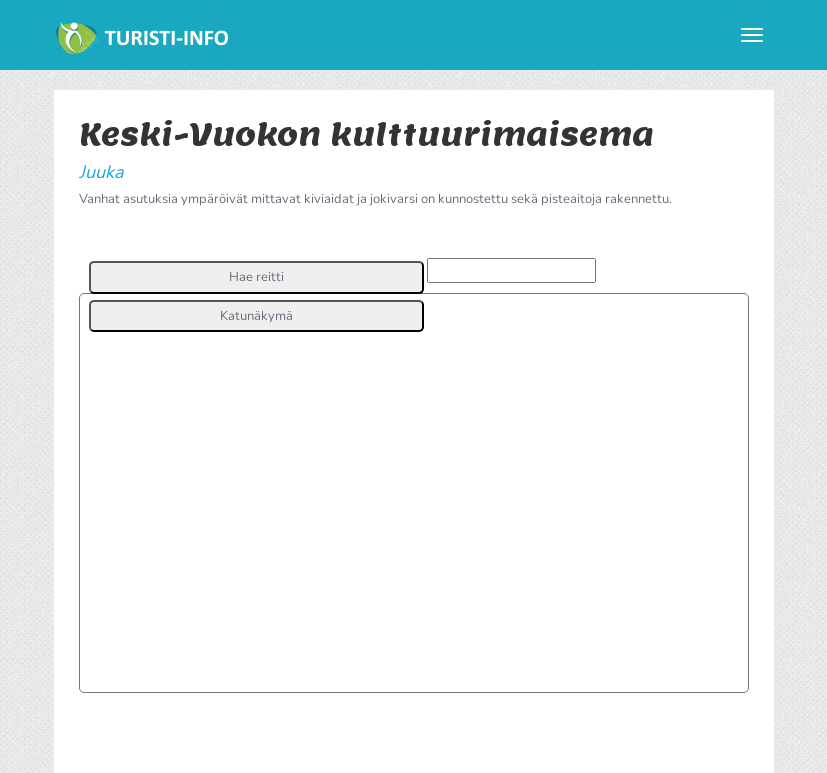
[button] (256, 277)
